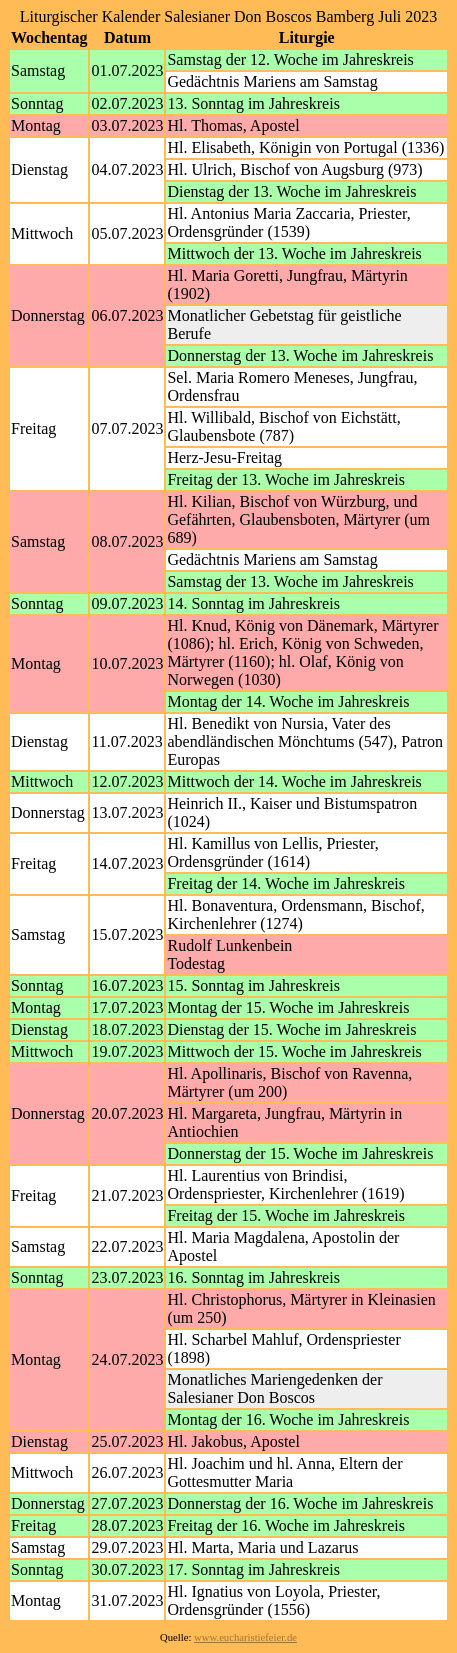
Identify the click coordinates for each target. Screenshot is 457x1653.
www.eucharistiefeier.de (245, 1637)
